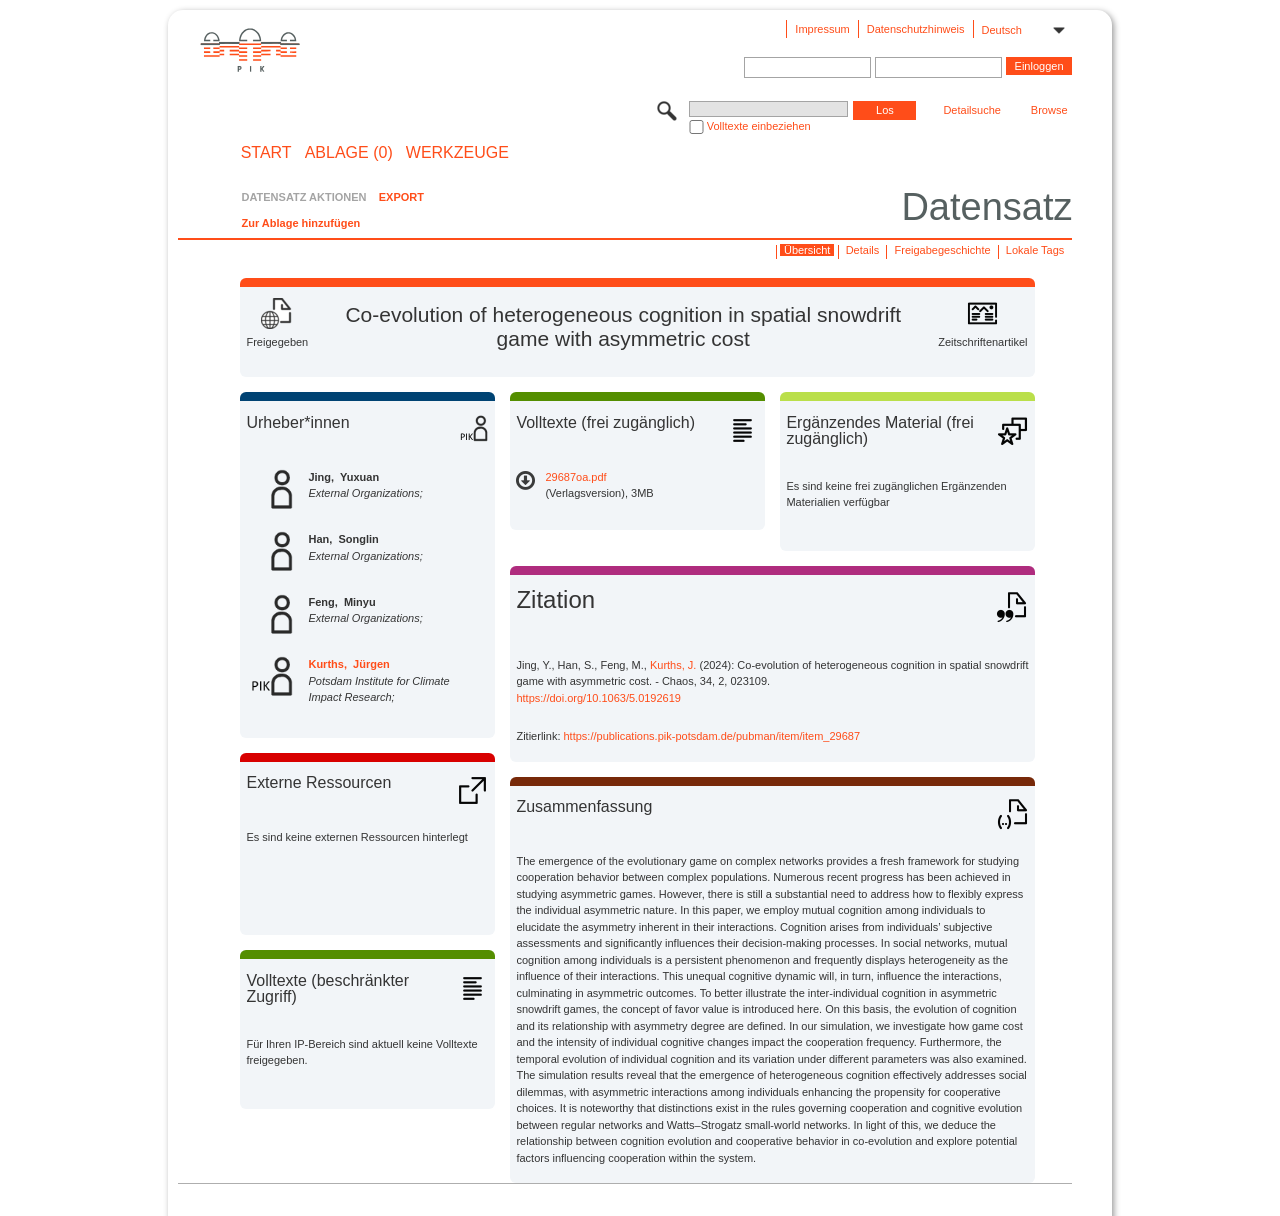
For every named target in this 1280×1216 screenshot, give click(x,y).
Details (863, 250)
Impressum (822, 29)
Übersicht (807, 250)
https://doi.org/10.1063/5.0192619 (598, 698)
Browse (1049, 110)
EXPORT (401, 197)
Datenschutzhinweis (916, 29)
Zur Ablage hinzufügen (300, 223)
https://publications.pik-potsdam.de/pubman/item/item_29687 (712, 736)
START (266, 153)
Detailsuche (971, 110)
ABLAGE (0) (349, 153)
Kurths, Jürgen (348, 664)
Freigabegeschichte (943, 250)
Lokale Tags (1035, 250)
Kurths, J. (673, 665)
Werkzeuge (457, 153)
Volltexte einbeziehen (759, 126)
